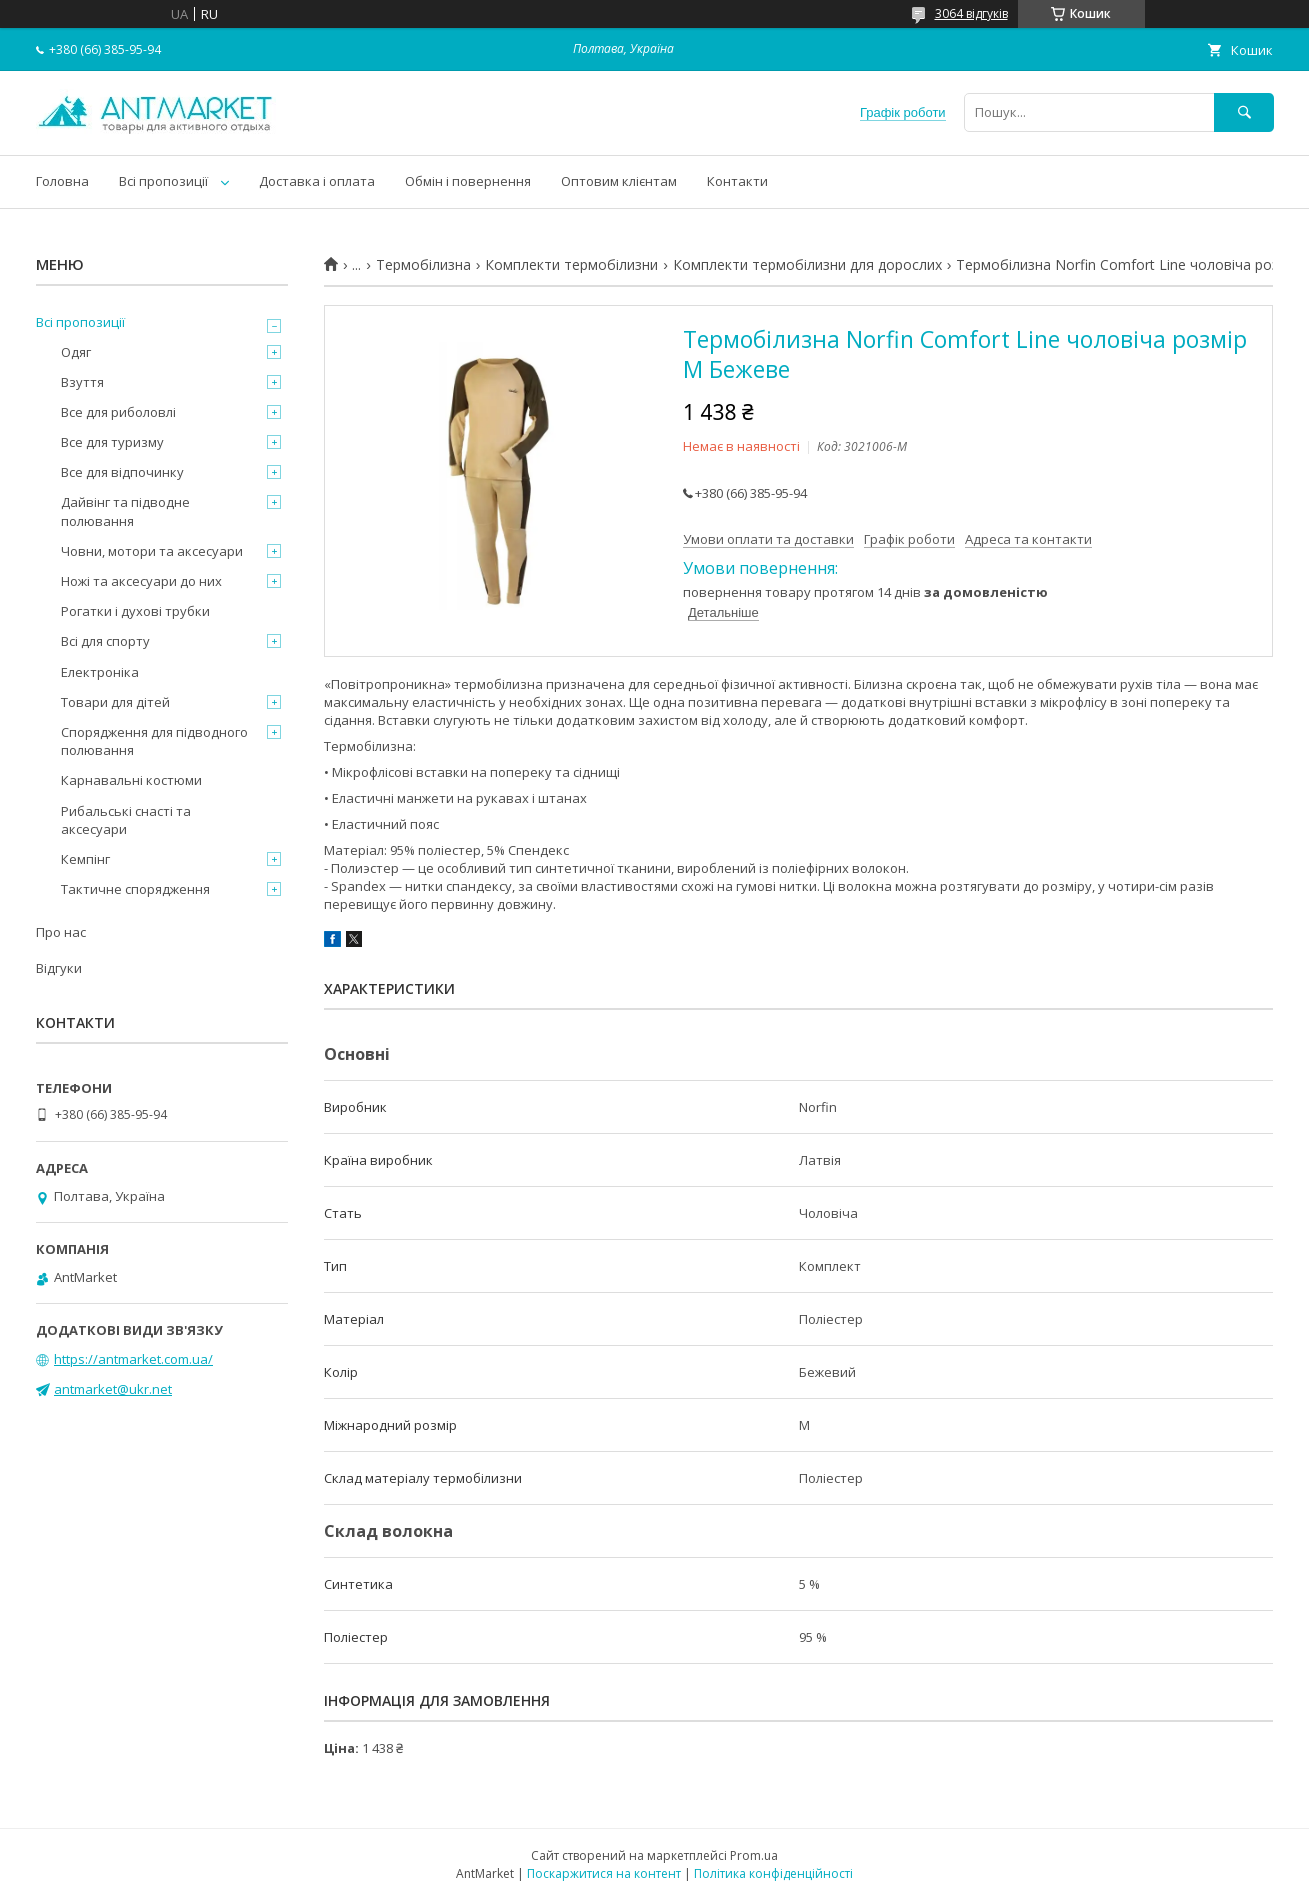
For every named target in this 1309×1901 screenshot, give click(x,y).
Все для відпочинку (122, 472)
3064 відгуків (971, 13)
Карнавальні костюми (131, 780)
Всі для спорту (105, 641)
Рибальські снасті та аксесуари (126, 820)
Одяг (76, 352)
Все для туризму (112, 442)
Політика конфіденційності (773, 1873)
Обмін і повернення (468, 181)
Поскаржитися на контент (604, 1873)
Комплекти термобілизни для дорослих (807, 265)
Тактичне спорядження (135, 889)
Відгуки (59, 968)
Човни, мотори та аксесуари (152, 551)
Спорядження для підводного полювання (154, 741)
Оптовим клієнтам (619, 181)
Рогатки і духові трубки (135, 611)
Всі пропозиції (163, 181)
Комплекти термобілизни (571, 265)
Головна (62, 181)
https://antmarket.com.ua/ (133, 1359)
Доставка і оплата (317, 181)
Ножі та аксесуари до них (141, 581)
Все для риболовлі (118, 412)
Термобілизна (423, 265)
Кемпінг (85, 859)
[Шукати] (1244, 112)
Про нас (61, 932)
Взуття (82, 382)
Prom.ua (754, 1855)
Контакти (737, 181)
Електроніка (100, 672)
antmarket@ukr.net (113, 1389)
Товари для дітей (115, 702)
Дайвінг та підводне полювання (125, 511)
